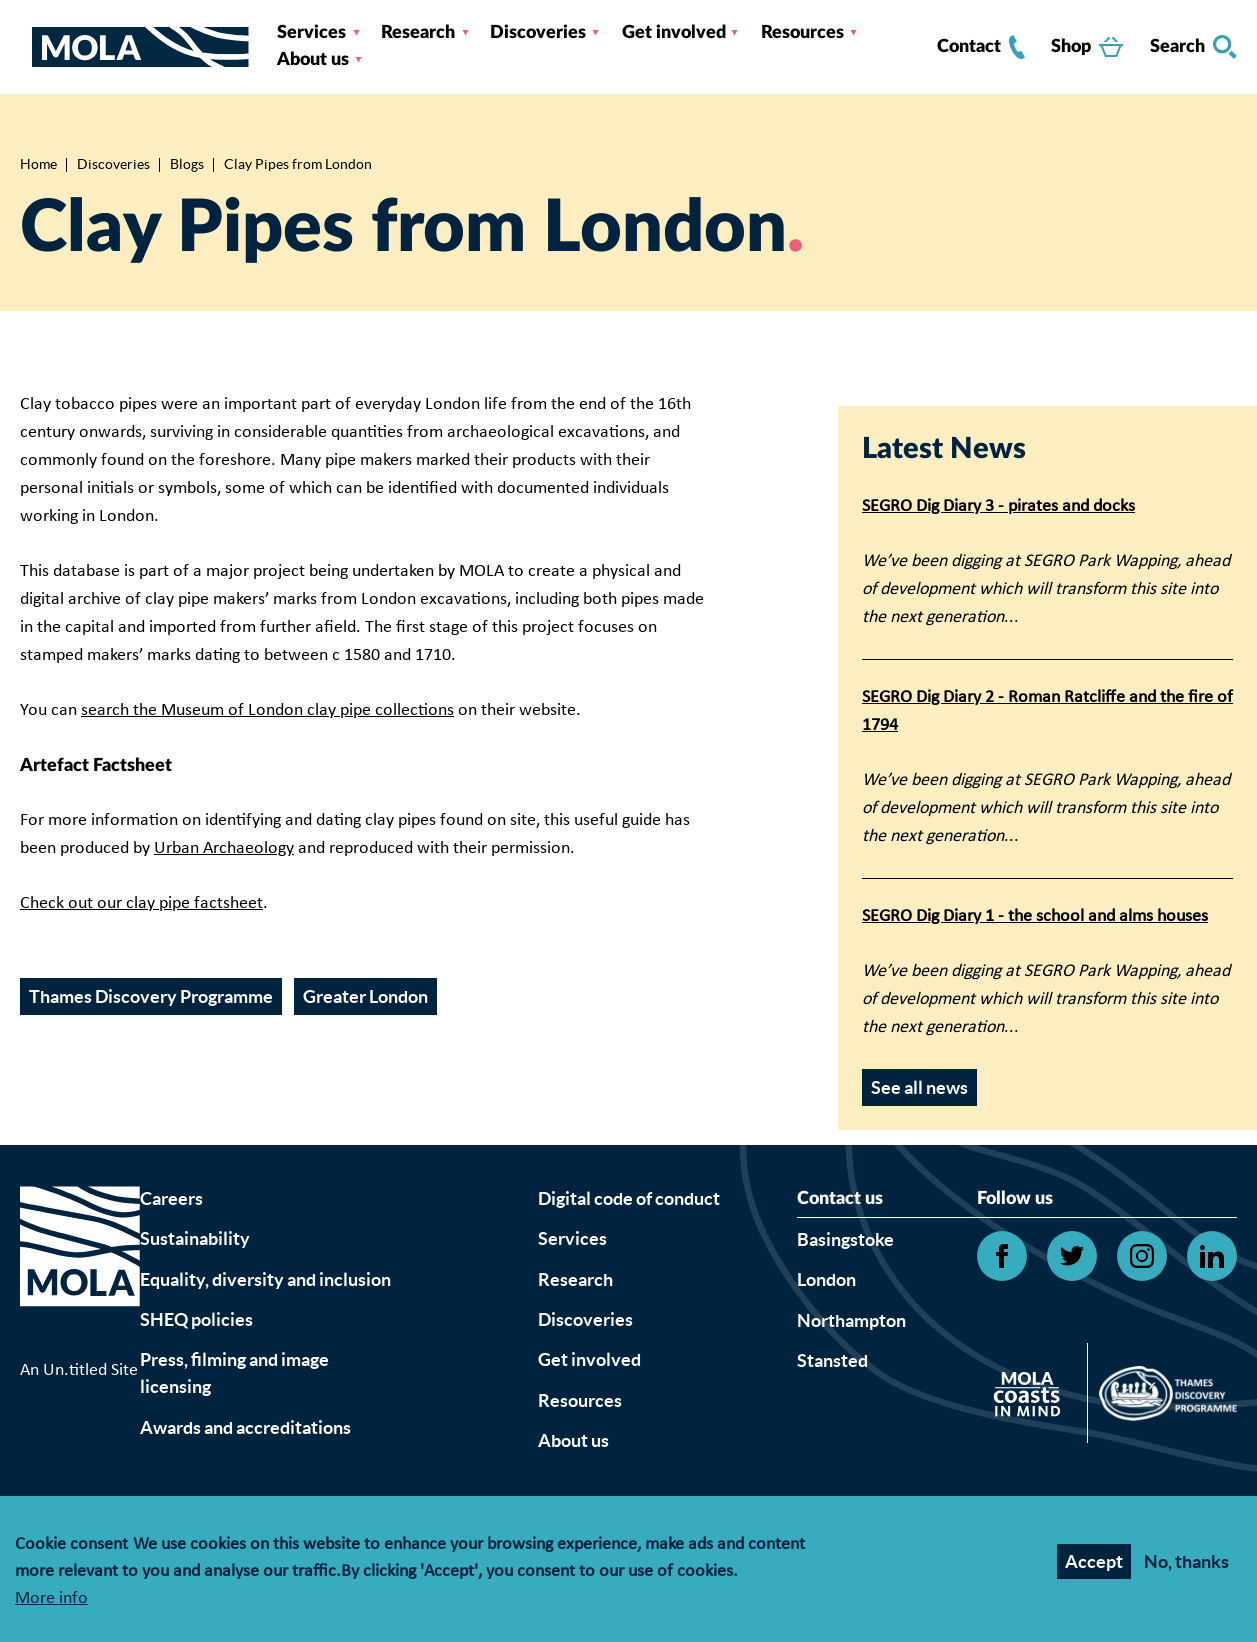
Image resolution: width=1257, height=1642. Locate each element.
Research (418, 33)
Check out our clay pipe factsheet (141, 903)
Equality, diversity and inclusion (265, 1279)
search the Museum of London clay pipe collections (267, 710)
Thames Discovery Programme (151, 996)
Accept (1094, 1561)
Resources (802, 33)
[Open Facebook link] (1002, 1256)
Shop (1087, 47)
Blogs (187, 164)
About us (313, 60)
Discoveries (538, 33)
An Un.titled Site (79, 1370)
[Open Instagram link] (1142, 1256)
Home (38, 164)
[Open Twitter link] (1072, 1256)
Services (311, 33)
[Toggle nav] (26, 47)
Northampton (851, 1320)
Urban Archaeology (224, 848)
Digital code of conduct (629, 1198)
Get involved (674, 33)
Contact (981, 47)
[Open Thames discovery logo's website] (1162, 1398)
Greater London (365, 996)
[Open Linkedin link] (1212, 1256)
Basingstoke (845, 1239)
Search (1193, 47)
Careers (171, 1198)
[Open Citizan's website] (1032, 1397)
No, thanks (1186, 1561)
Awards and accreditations (245, 1427)
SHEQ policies (196, 1319)
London (826, 1279)
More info (51, 1599)
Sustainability (195, 1238)
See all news (919, 1087)
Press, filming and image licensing (234, 1373)
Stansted (832, 1360)
